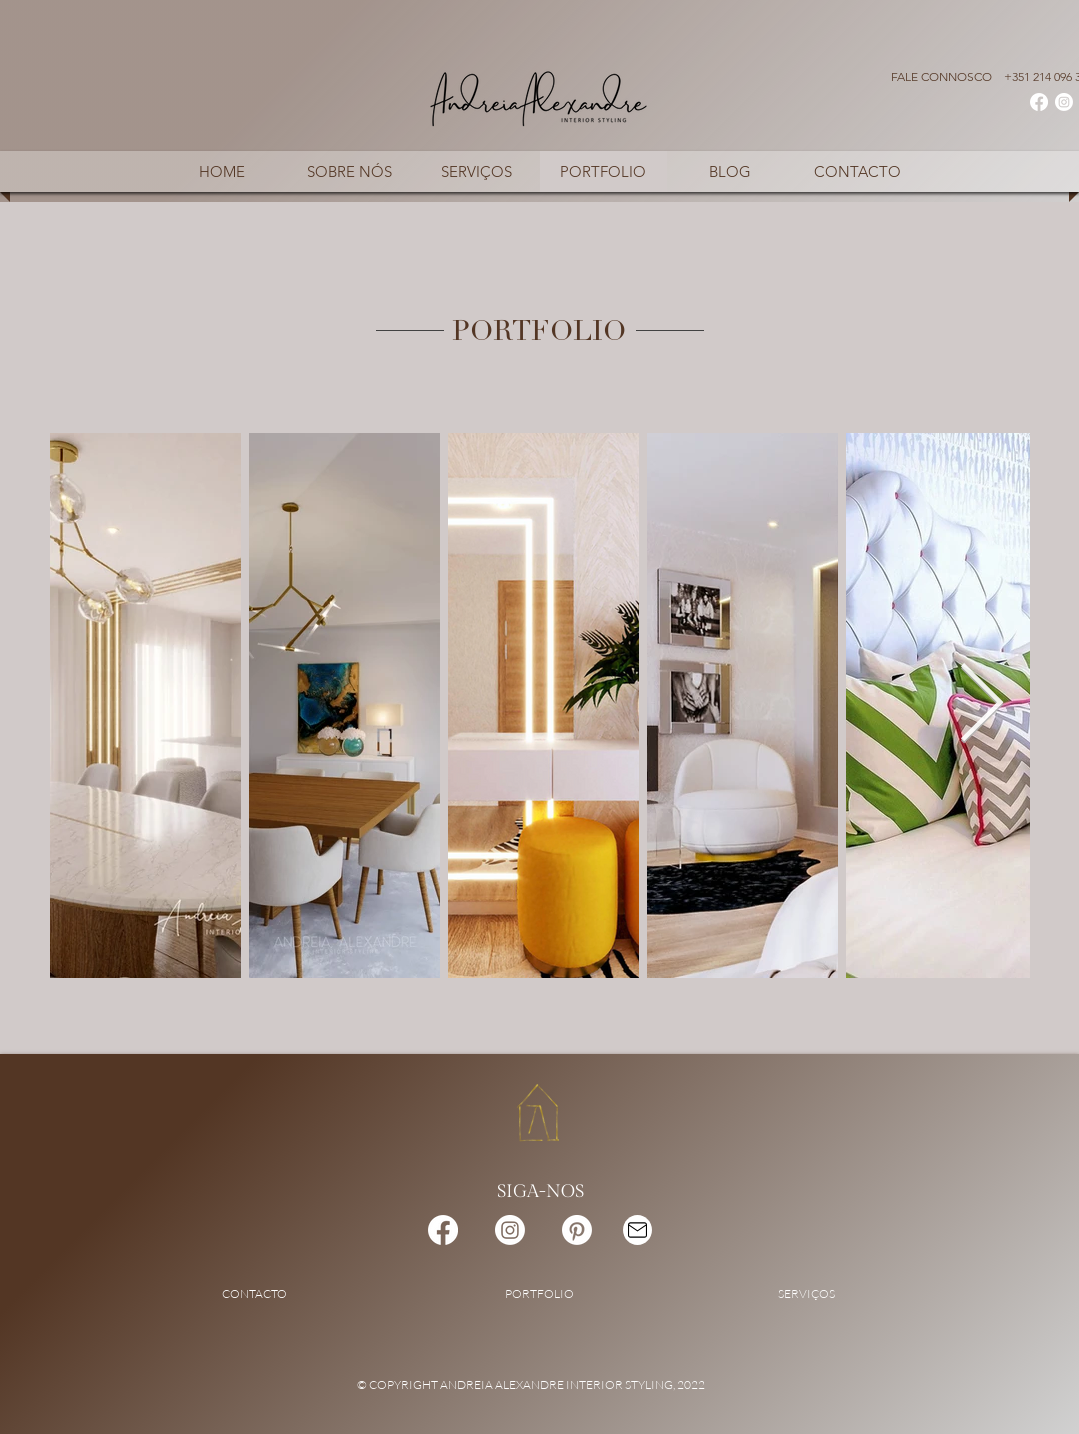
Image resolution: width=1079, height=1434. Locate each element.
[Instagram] (1064, 102)
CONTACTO (254, 1293)
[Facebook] (1039, 102)
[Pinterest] (577, 1230)
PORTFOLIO (539, 1293)
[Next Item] (982, 705)
